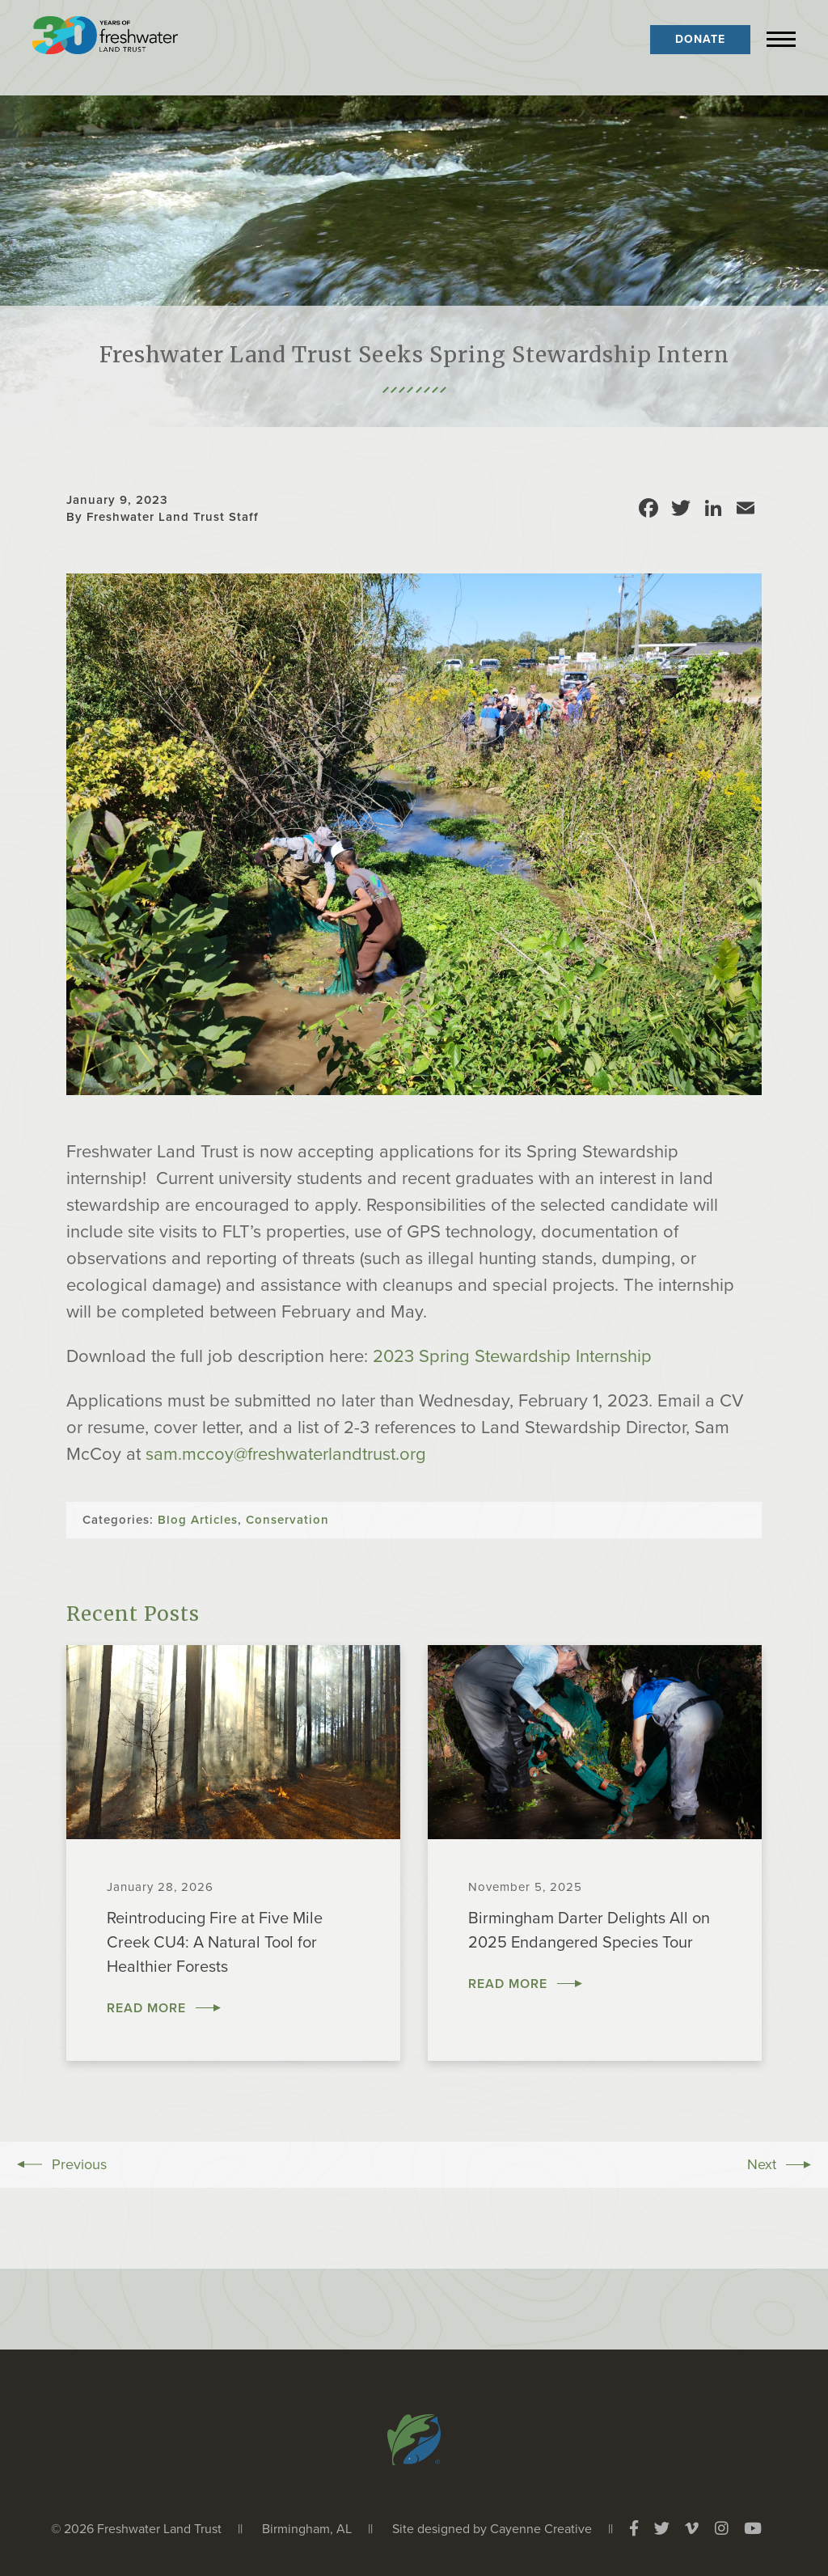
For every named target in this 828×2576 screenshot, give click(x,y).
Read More (146, 2008)
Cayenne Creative (541, 2529)
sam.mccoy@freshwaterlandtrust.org (286, 1454)
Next (761, 2164)
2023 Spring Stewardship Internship (512, 1356)
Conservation (287, 1519)
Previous (79, 2164)
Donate (700, 39)
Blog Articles (198, 1519)
